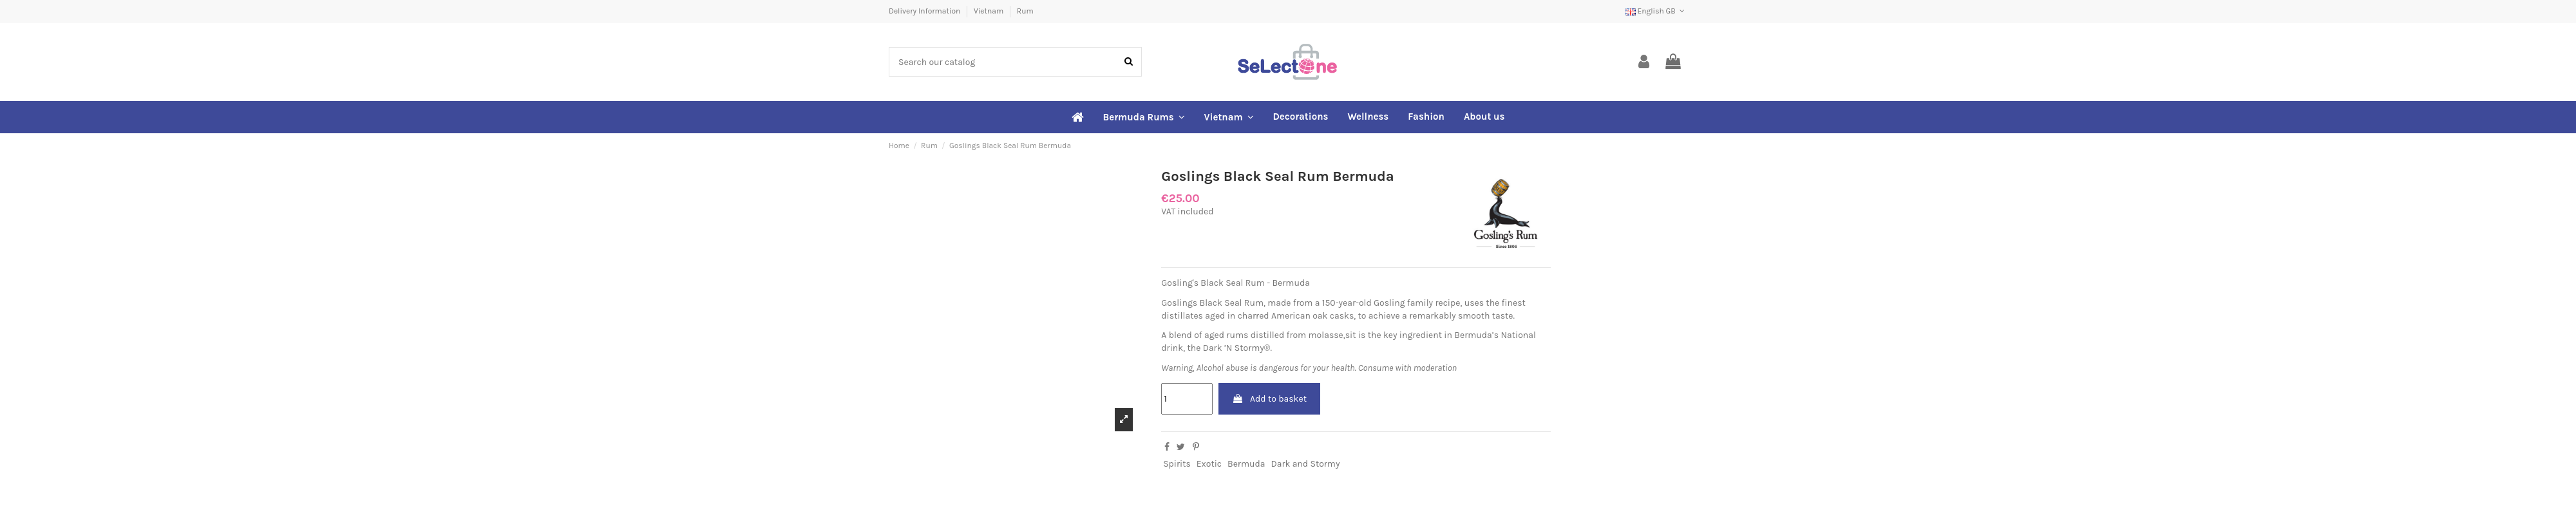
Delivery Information (925, 10)
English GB (1656, 10)
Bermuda (1246, 463)
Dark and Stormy (1305, 463)
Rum (1025, 10)
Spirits (1177, 463)
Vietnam (989, 10)
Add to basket (1269, 398)
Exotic (1209, 463)
